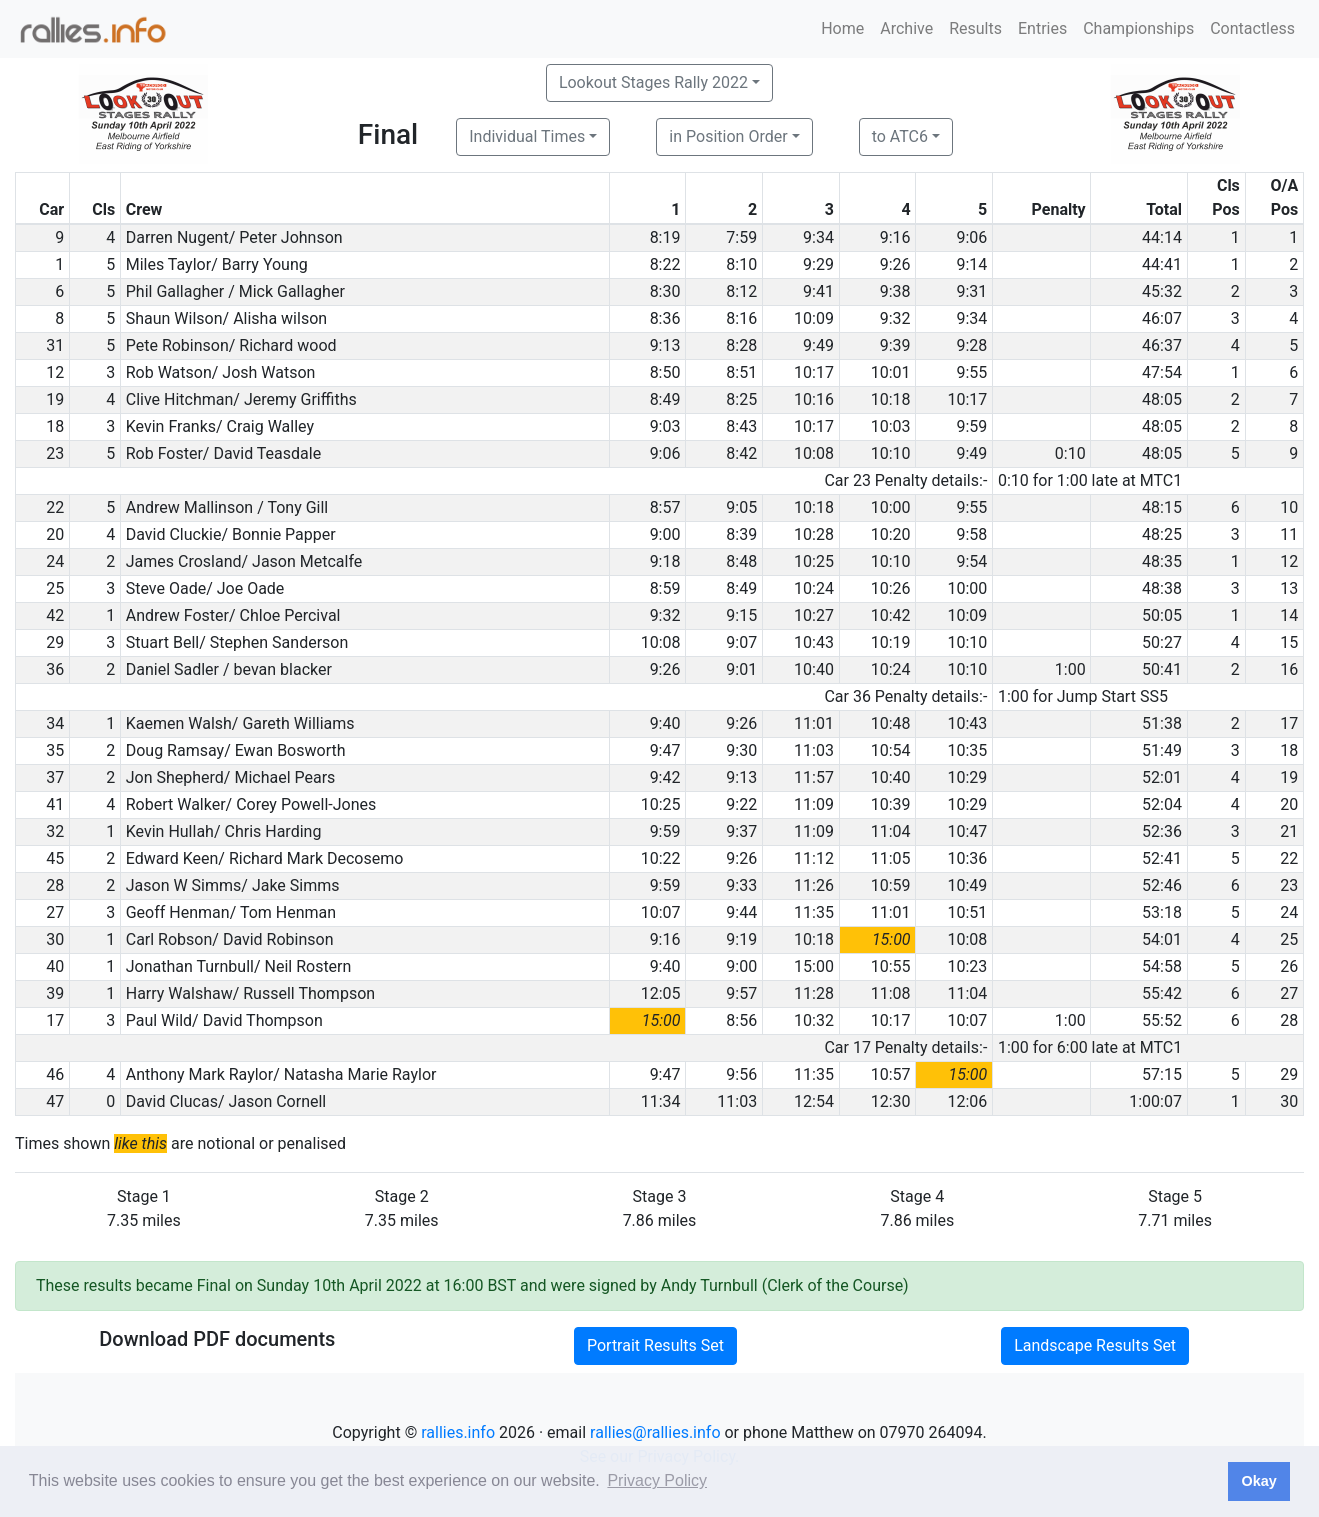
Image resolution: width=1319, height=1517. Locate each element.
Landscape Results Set (1095, 1345)
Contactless (1252, 28)
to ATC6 (900, 136)
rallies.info (458, 1432)
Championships (1138, 28)
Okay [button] (1258, 1481)
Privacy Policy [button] (657, 1480)
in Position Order (728, 136)
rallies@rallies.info (655, 1432)
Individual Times (527, 136)
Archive (906, 28)
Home (842, 28)
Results (975, 28)
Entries (1042, 28)
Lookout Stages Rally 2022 (653, 82)
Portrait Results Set (655, 1345)
